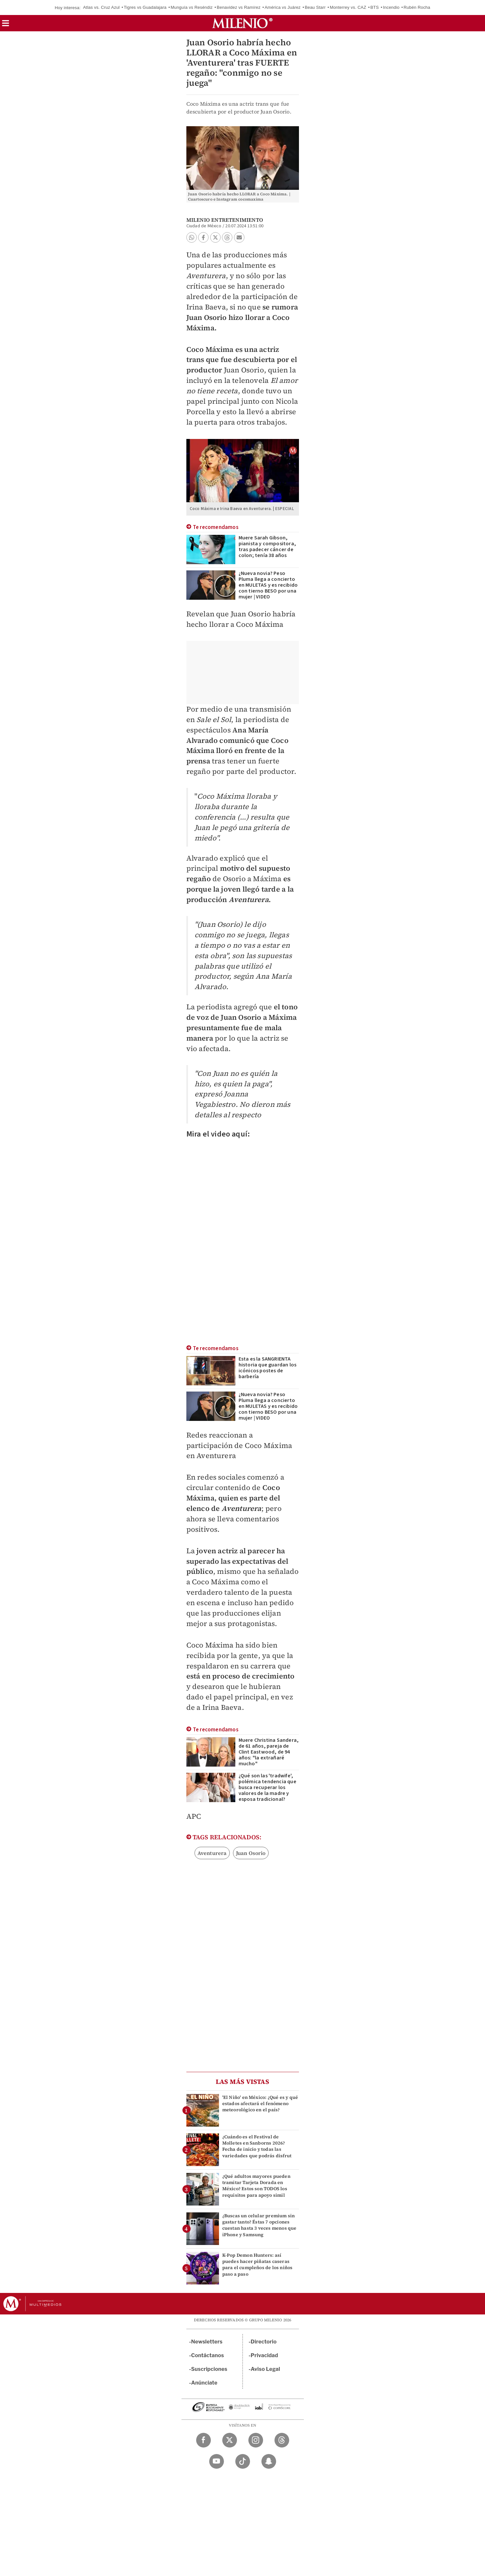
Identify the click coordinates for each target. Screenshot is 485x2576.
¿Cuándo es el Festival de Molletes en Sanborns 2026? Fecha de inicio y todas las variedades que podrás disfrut (257, 2146)
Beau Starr (315, 7)
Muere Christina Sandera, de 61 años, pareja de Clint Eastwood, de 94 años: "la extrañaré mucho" (269, 1752)
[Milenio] (242, 23)
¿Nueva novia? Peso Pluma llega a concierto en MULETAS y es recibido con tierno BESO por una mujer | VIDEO (268, 585)
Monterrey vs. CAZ (348, 7)
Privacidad (264, 2355)
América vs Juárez (283, 7)
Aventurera (212, 1853)
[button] (5, 25)
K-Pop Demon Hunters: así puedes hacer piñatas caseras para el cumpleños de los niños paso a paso (257, 2264)
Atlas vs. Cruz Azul (101, 7)
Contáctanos (207, 2355)
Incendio (391, 7)
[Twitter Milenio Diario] (229, 2440)
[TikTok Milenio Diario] (242, 2461)
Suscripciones (209, 2369)
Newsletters (207, 2342)
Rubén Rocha (417, 7)
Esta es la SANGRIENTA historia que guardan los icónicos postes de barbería (268, 1367)
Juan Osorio (251, 1853)
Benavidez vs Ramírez (238, 7)
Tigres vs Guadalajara (145, 7)
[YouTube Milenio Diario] (216, 2461)
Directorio (264, 2342)
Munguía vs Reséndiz (192, 7)
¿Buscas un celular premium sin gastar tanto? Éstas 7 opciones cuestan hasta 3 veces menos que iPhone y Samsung (259, 2225)
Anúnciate (204, 2383)
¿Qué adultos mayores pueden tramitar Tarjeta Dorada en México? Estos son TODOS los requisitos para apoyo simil (256, 2185)
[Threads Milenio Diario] (281, 2440)
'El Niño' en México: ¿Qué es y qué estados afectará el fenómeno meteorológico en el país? (260, 2103)
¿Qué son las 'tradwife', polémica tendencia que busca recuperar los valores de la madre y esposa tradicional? (267, 1787)
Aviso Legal (265, 2369)
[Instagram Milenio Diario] (255, 2440)
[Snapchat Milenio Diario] (268, 2461)
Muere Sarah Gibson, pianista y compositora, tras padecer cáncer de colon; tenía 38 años (267, 546)
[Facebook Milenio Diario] (203, 2440)
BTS (374, 7)
